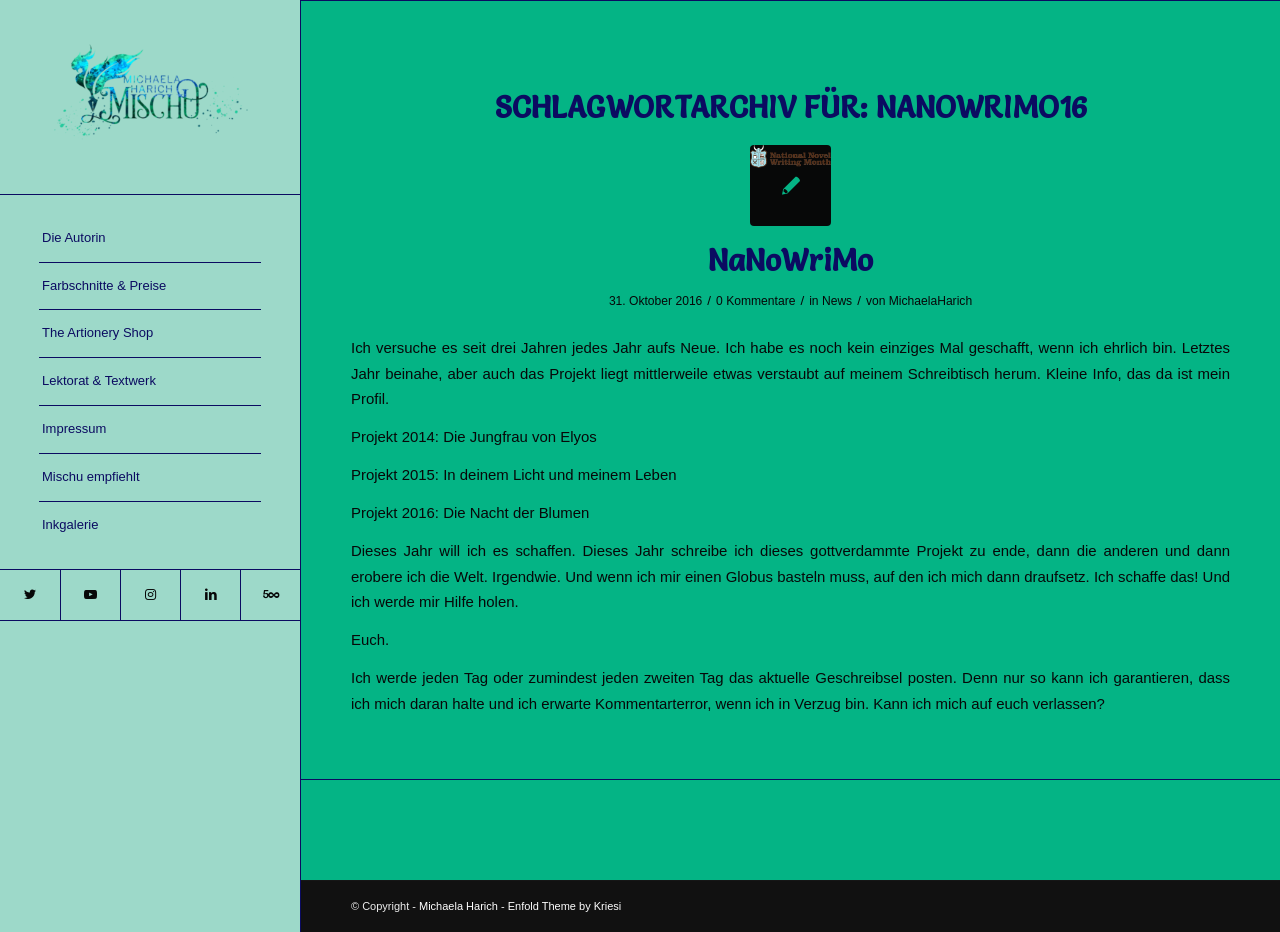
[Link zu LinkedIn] (210, 595)
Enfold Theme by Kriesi (565, 906)
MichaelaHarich (930, 301)
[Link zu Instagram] (150, 595)
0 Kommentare (755, 301)
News (837, 301)
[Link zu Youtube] (90, 595)
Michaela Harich (458, 906)
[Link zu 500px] (270, 595)
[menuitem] (150, 239)
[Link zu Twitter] (30, 595)
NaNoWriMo (790, 260)
